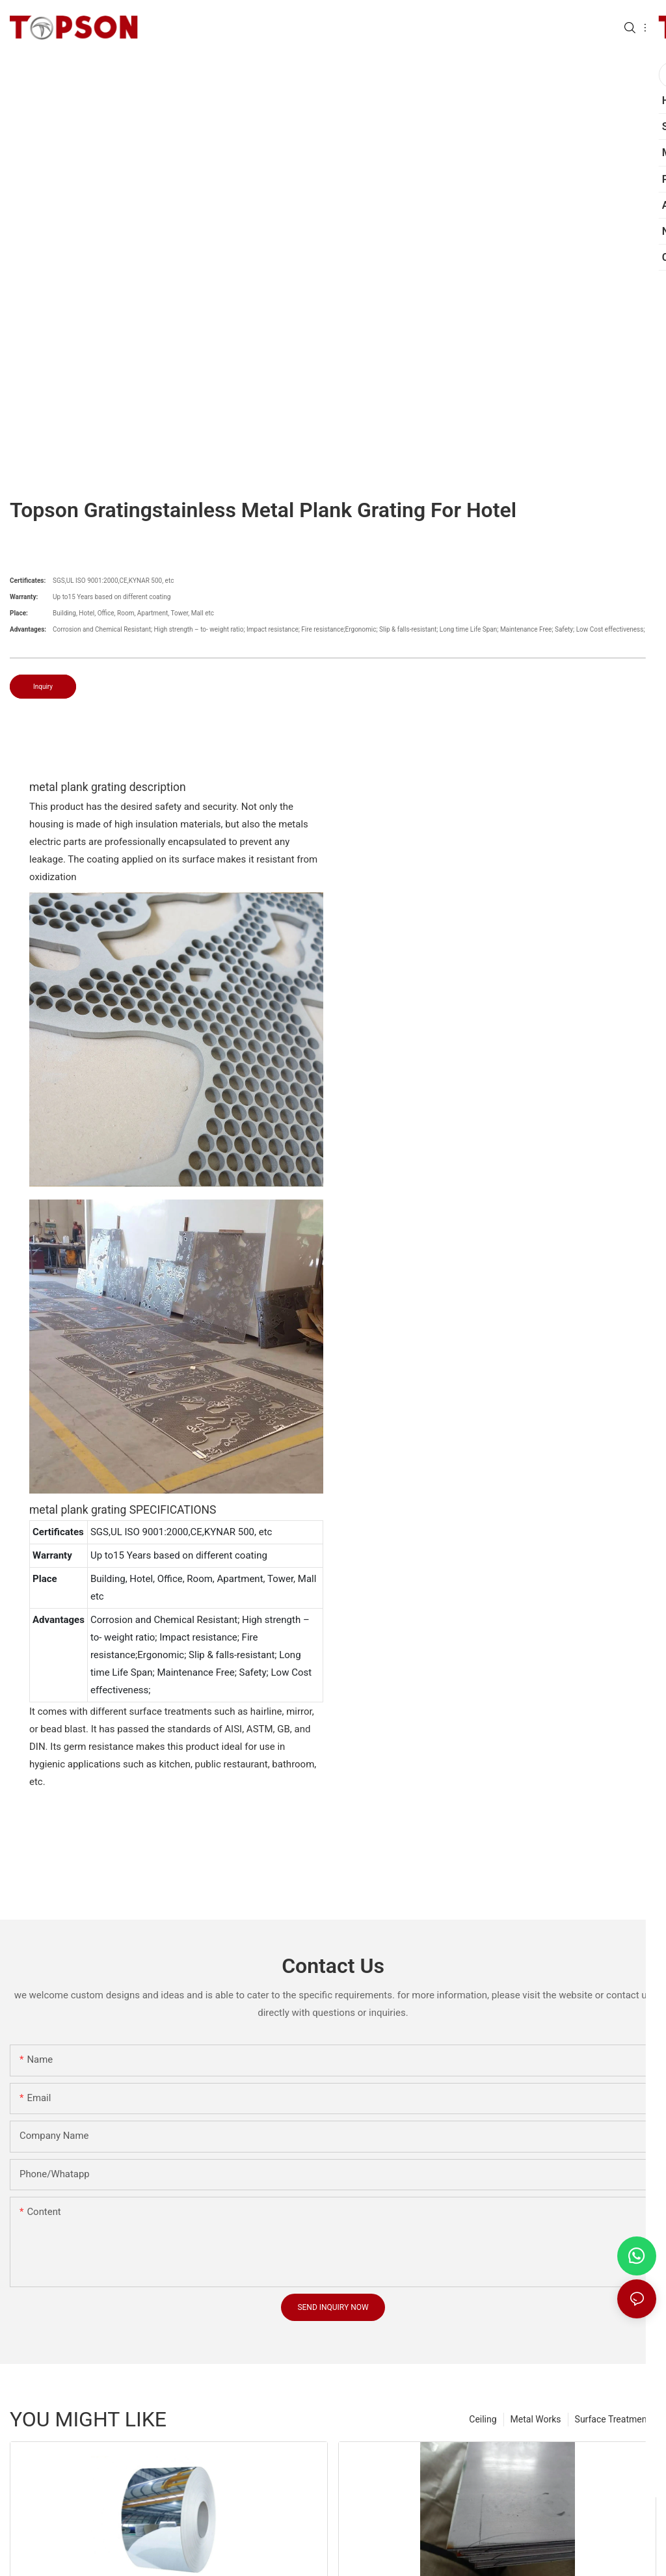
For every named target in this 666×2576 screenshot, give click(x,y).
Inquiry (43, 686)
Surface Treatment (612, 2419)
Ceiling (482, 2419)
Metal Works (536, 2419)
